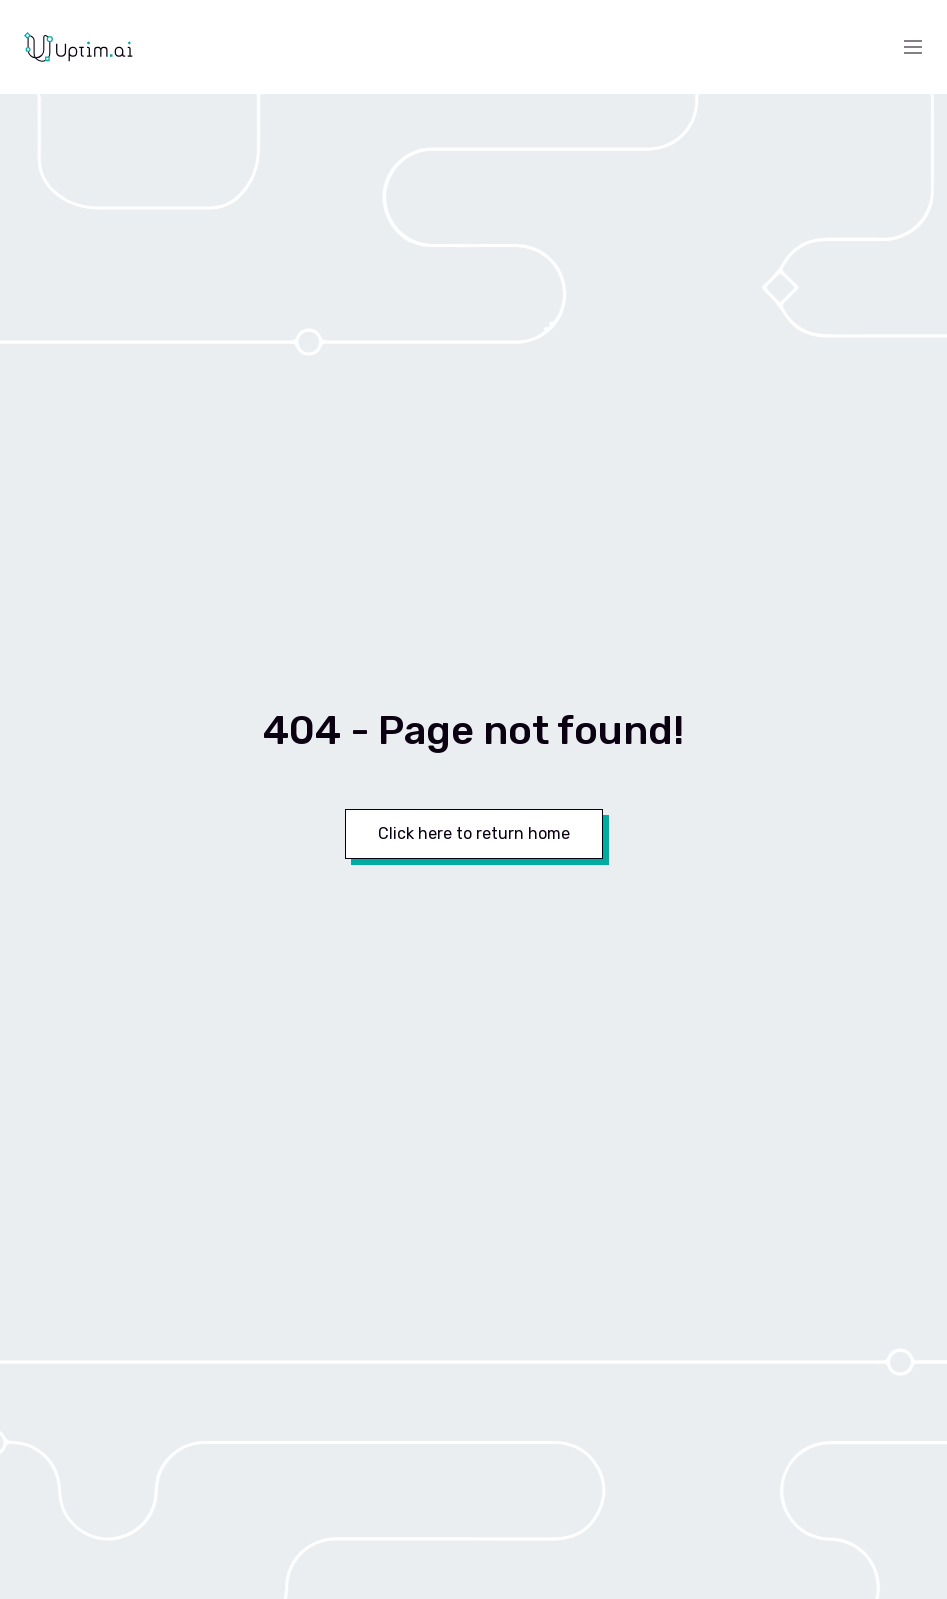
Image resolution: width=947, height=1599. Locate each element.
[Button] (474, 834)
